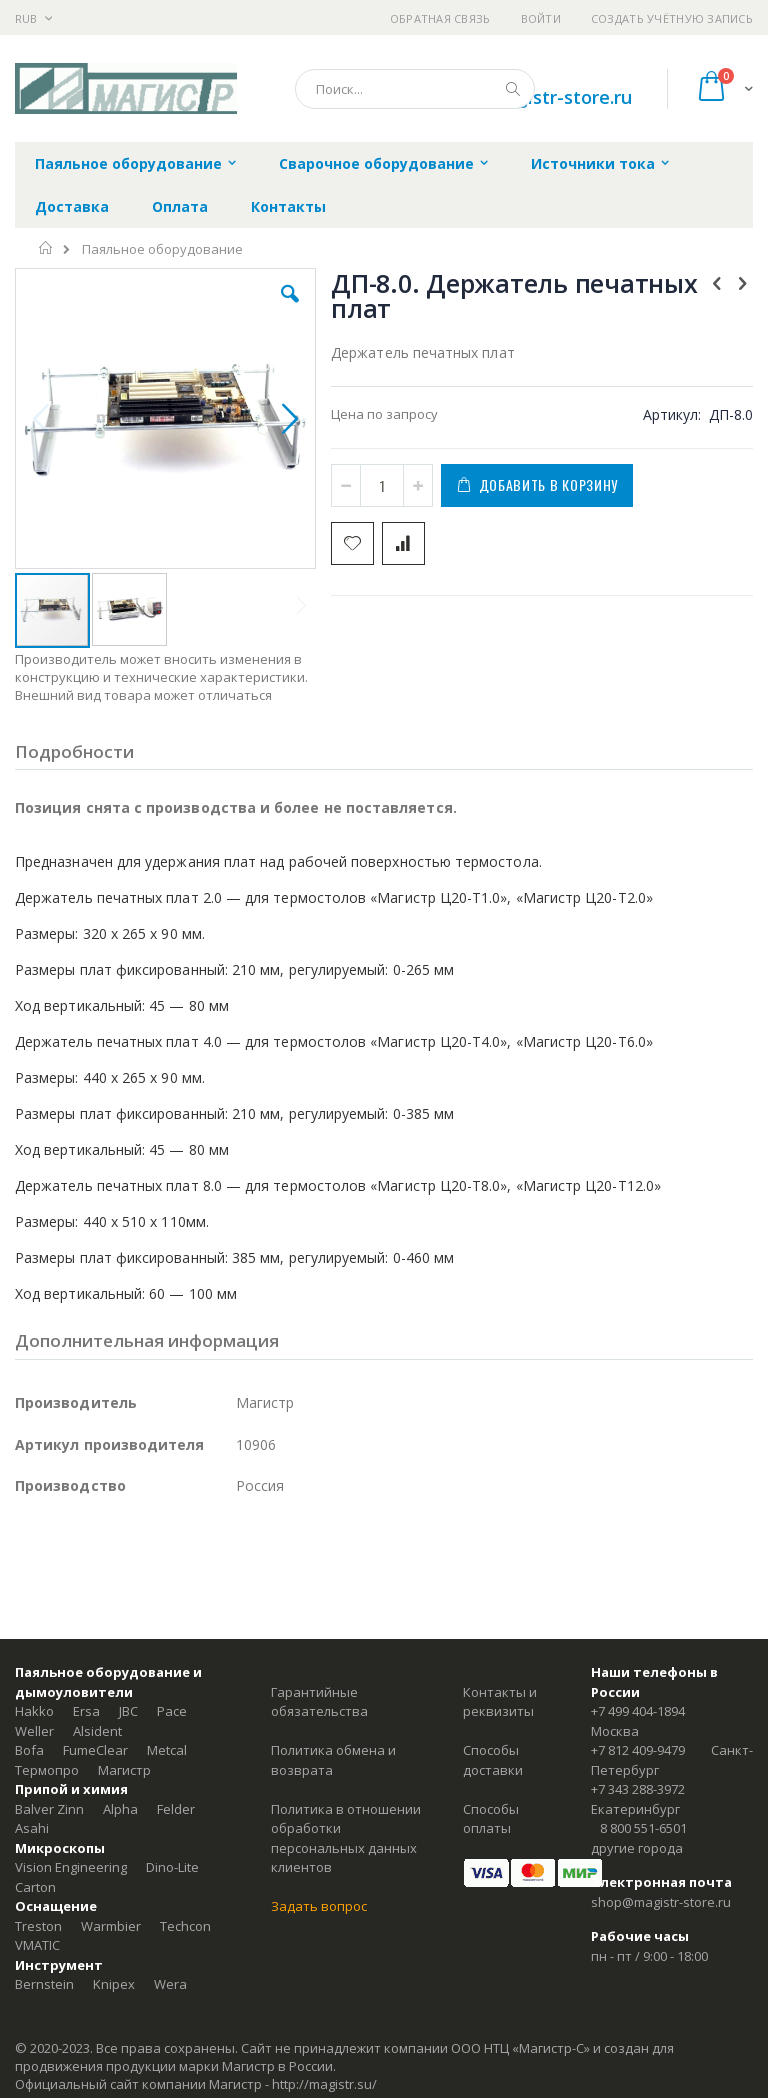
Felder (176, 1809)
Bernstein (44, 1984)
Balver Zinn (49, 1809)
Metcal (167, 1750)
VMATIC (37, 1945)
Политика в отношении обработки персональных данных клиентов (346, 1838)
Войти (541, 18)
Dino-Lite (172, 1867)
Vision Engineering (71, 1867)
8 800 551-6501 (643, 1828)
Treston (38, 1926)
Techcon (185, 1926)
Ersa (86, 1711)
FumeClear (95, 1750)
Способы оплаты (491, 1819)
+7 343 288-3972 (638, 1789)
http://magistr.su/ (324, 2084)
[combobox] (415, 89)
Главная (46, 248)
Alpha (120, 1809)
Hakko (34, 1711)
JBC (128, 1711)
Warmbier (111, 1926)
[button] (290, 309)
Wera (170, 1984)
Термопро (47, 1770)
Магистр (124, 1770)
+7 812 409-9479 (638, 1750)
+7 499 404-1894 (638, 1711)
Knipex (114, 1984)
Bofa (29, 1750)
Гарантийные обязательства (319, 1702)
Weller (34, 1731)
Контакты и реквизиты (500, 1702)
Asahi (32, 1828)
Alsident (97, 1731)
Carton (35, 1887)
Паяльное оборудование (162, 249)
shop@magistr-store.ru (661, 1902)
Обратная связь (440, 18)
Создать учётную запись (672, 18)
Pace (172, 1711)
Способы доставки (493, 1760)
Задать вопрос (319, 1906)
